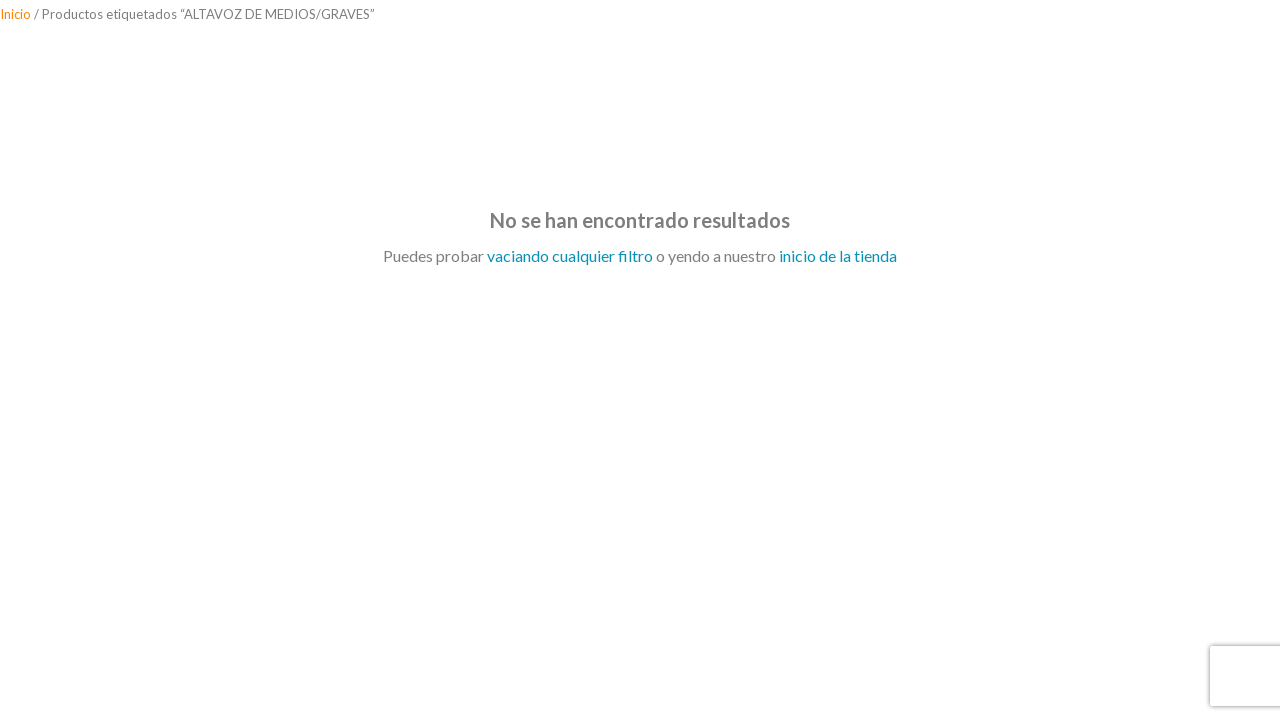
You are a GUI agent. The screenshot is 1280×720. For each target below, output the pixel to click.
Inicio (15, 14)
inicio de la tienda (838, 255)
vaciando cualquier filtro (570, 255)
